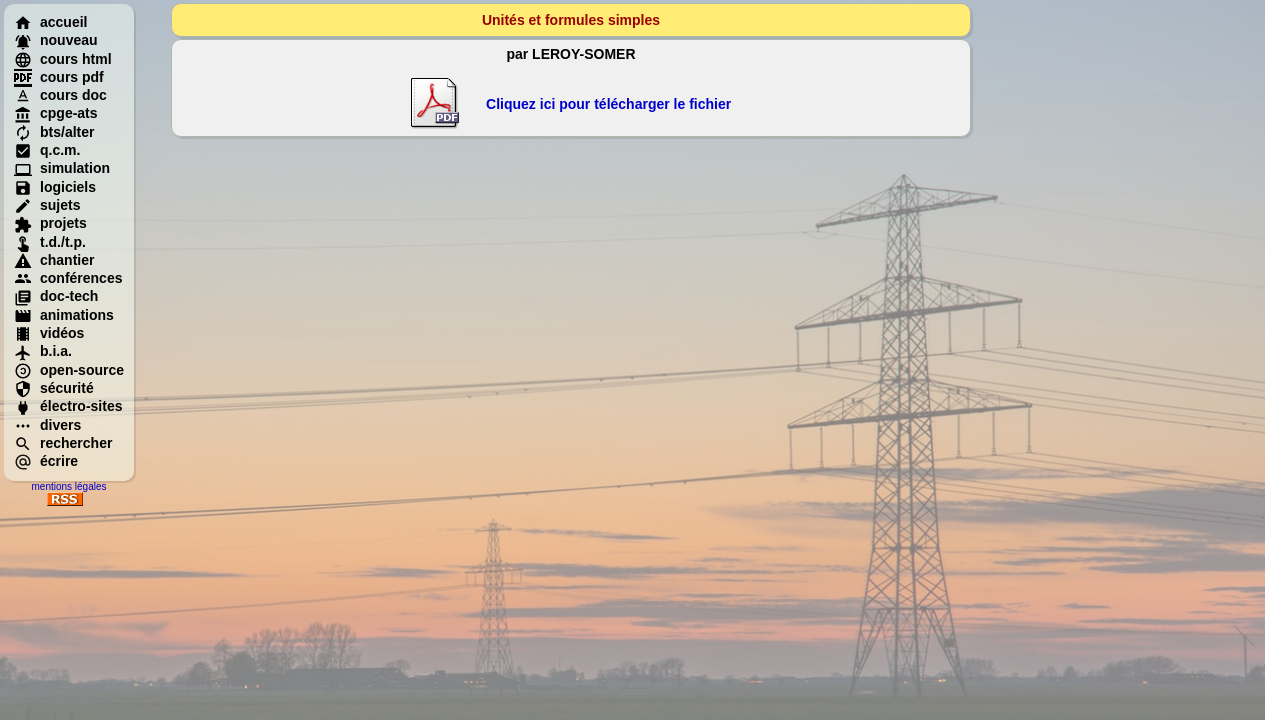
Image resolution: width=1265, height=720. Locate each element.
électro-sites (68, 406)
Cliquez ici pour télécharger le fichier (608, 104)
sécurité (54, 388)
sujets (47, 205)
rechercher (63, 443)
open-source (69, 370)
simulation (62, 168)
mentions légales (68, 486)
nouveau (56, 40)
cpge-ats (56, 113)
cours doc (60, 95)
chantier (54, 260)
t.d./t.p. (50, 242)
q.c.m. (47, 150)
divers (47, 425)
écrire (46, 461)
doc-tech (56, 296)
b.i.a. (43, 351)
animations (64, 315)
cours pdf (59, 77)
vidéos (49, 333)
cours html (63, 59)
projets (50, 223)
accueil (50, 22)
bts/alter (54, 132)
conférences (68, 278)
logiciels (55, 187)
